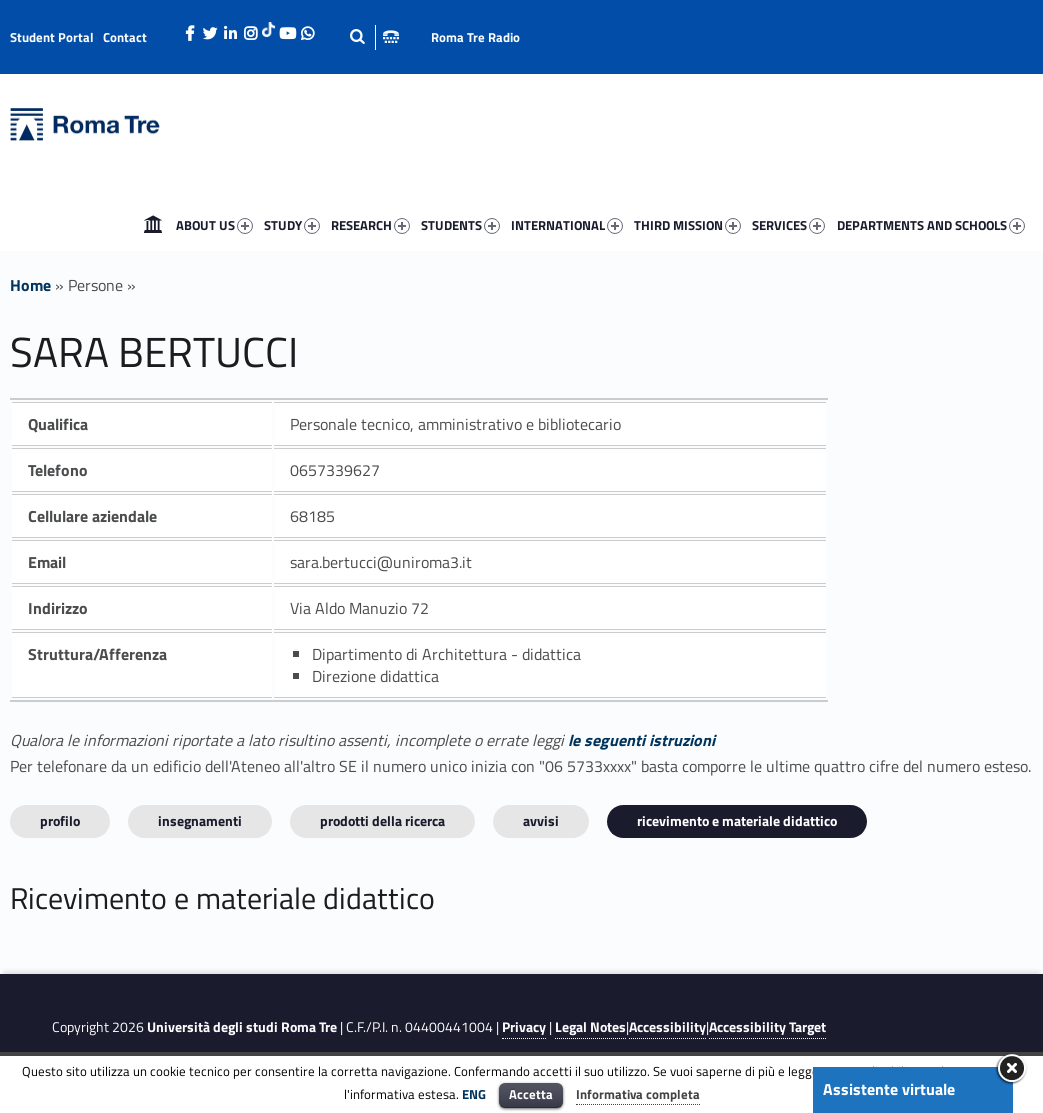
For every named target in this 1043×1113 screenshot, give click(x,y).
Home (153, 225)
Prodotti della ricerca (382, 820)
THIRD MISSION (687, 225)
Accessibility (667, 1027)
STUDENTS (460, 225)
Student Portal (52, 37)
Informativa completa (638, 1094)
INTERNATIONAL (567, 225)
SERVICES (788, 225)
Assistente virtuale (889, 1089)
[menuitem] (153, 225)
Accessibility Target (767, 1027)
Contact (125, 37)
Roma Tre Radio (475, 37)
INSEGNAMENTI (200, 820)
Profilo (60, 820)
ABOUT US (214, 225)
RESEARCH (370, 225)
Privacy (524, 1027)
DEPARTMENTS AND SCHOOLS (931, 225)
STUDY (292, 225)
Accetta (531, 1094)
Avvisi (541, 820)
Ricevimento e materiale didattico (737, 820)
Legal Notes (590, 1027)
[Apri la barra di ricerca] (374, 36)
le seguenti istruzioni (641, 740)
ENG (474, 1094)
